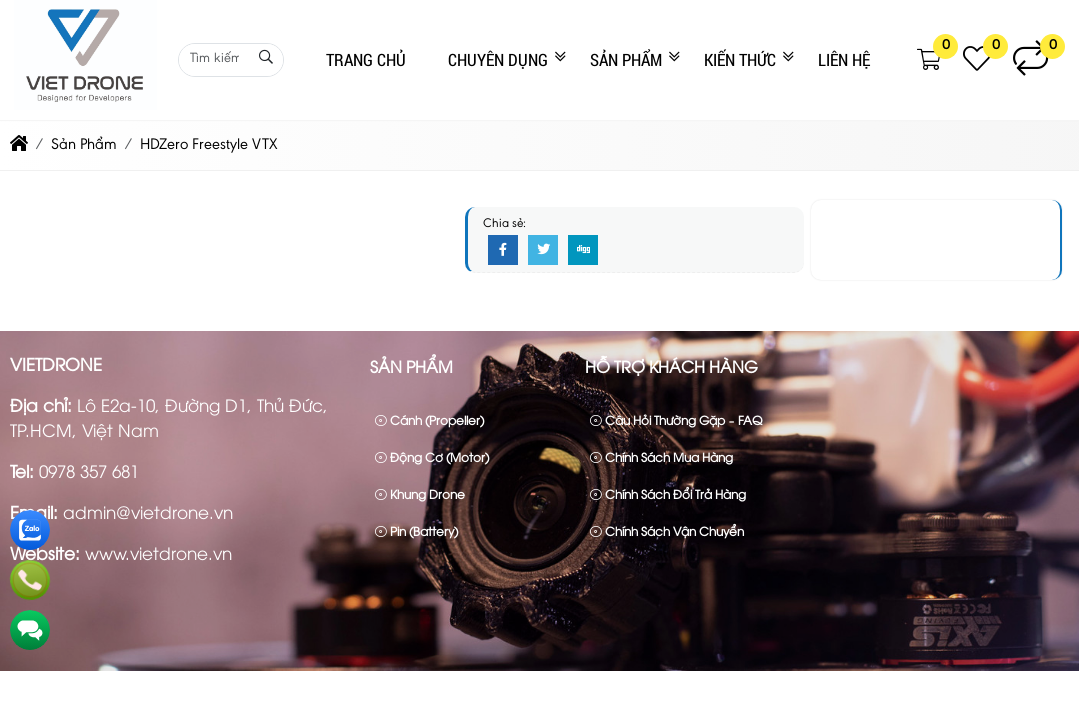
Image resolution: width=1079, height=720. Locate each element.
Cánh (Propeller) (429, 419)
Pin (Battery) (416, 530)
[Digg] (583, 251)
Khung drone (420, 493)
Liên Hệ (844, 59)
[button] (930, 60)
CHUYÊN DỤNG (498, 59)
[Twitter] (543, 251)
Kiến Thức (740, 59)
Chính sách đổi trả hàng (668, 493)
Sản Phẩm (626, 59)
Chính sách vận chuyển (667, 530)
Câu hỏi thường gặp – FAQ (676, 419)
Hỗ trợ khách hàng (671, 366)
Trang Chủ (366, 59)
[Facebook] (503, 251)
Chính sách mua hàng (661, 456)
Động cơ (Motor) (432, 456)
